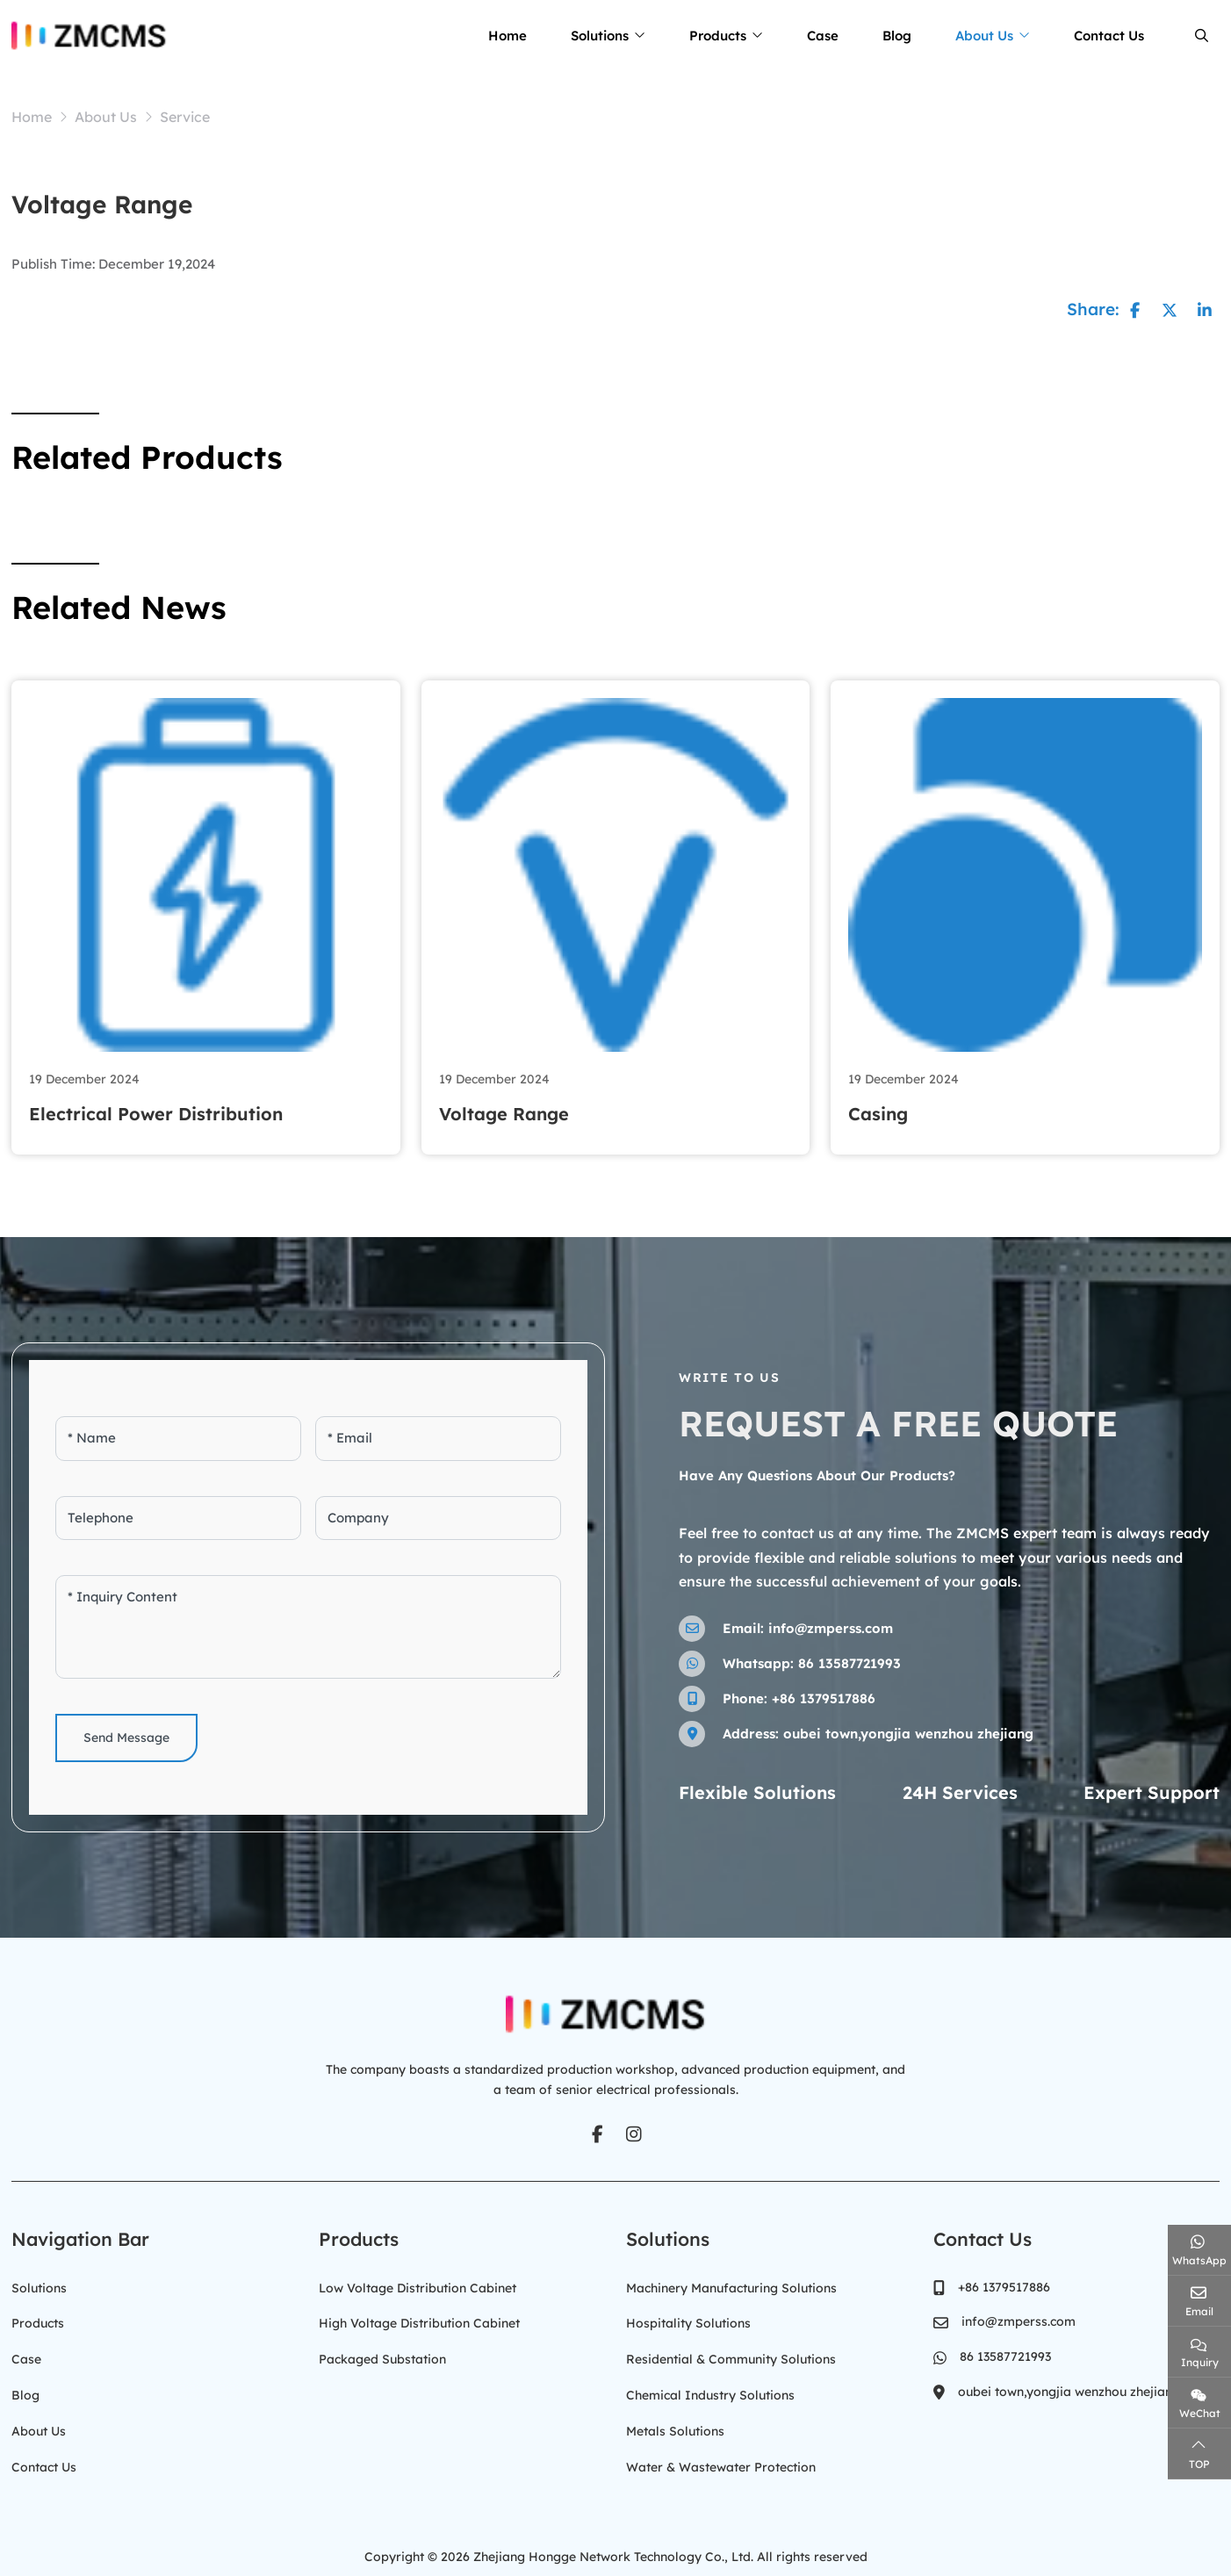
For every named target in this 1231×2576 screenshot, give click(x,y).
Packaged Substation (382, 2356)
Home (507, 36)
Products (717, 36)
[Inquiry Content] (308, 1627)
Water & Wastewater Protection (721, 2461)
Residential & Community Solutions (731, 2356)
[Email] (438, 1438)
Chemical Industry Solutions (710, 2391)
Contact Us (1109, 36)
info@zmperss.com (830, 1627)
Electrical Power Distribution (156, 1114)
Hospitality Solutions (688, 2321)
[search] (1199, 36)
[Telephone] (178, 1517)
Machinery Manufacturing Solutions (731, 2286)
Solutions (600, 36)
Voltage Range (504, 1114)
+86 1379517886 (823, 1697)
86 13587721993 (849, 1662)
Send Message (126, 1737)
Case (823, 36)
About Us (984, 36)
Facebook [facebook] (597, 2133)
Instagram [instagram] (634, 2133)
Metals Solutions (675, 2426)
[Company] (438, 1517)
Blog (896, 36)
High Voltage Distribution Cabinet (419, 2321)
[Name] (178, 1438)
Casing (878, 1114)
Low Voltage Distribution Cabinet (417, 2286)
